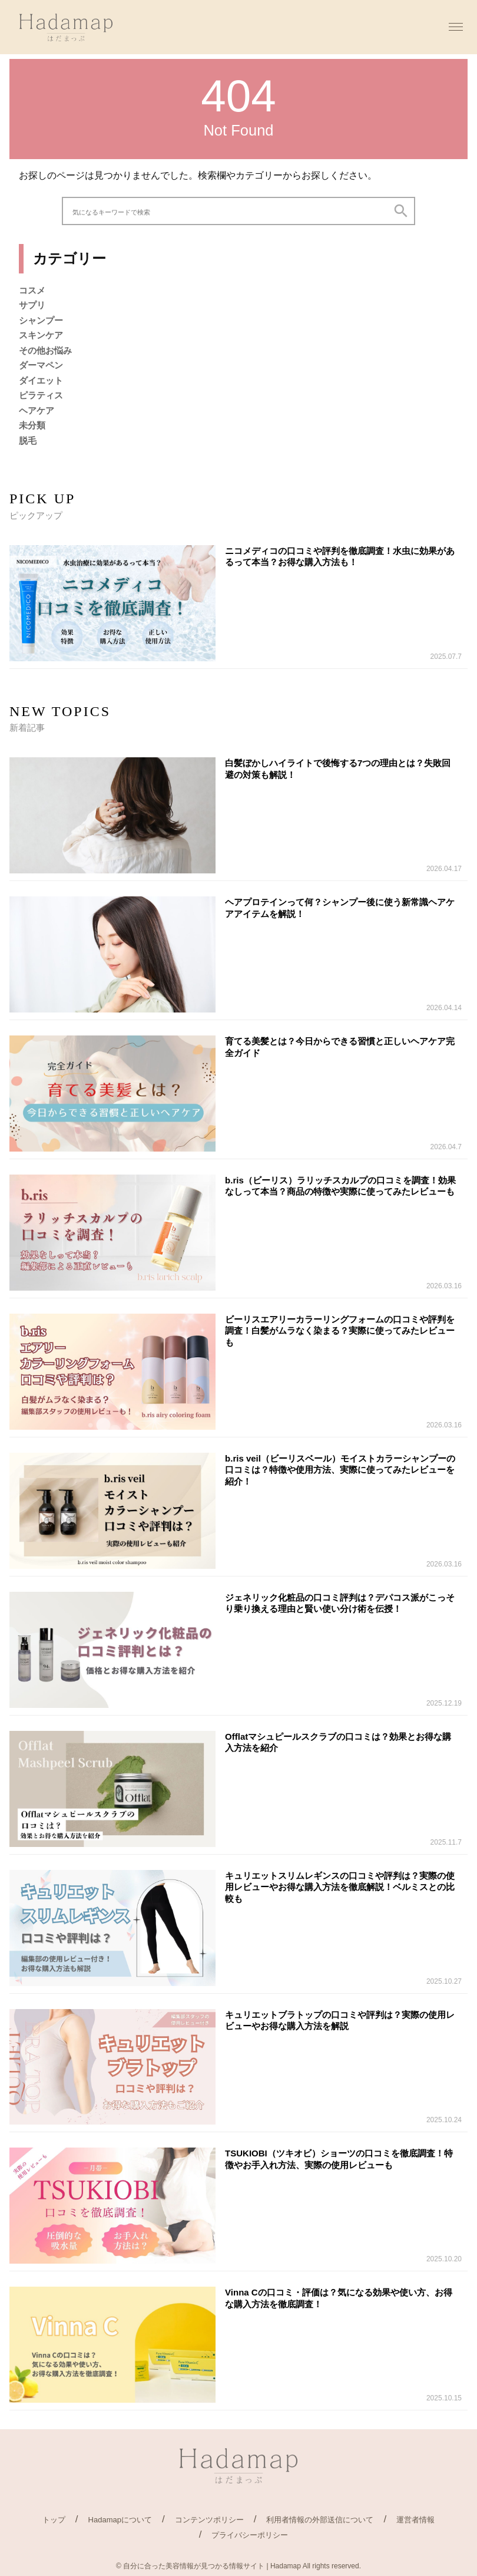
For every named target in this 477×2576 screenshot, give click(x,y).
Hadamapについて (120, 2519)
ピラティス (41, 395)
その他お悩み (45, 350)
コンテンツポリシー (209, 2519)
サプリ (32, 305)
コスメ (32, 290)
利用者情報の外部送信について (319, 2519)
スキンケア (41, 335)
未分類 (32, 425)
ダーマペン (41, 365)
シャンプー (41, 320)
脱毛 (28, 441)
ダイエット (41, 380)
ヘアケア (36, 410)
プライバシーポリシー (249, 2535)
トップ (53, 2519)
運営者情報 (415, 2519)
